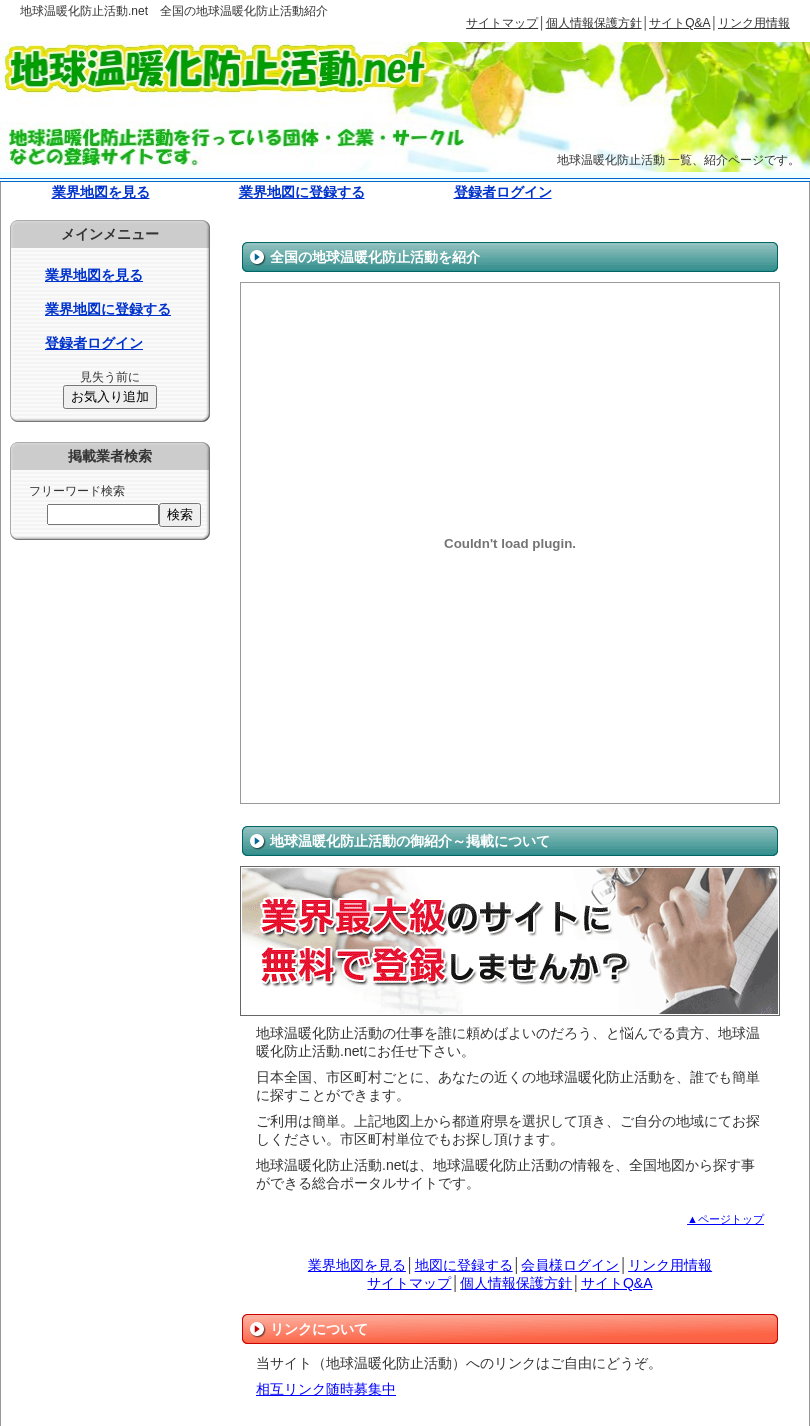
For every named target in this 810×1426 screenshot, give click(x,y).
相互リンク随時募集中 (326, 1389)
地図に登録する (464, 1265)
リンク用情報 (754, 23)
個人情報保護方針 (594, 23)
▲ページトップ (725, 1219)
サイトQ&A (679, 23)
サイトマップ (502, 23)
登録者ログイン (503, 192)
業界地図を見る (101, 192)
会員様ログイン (570, 1265)
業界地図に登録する (302, 192)
